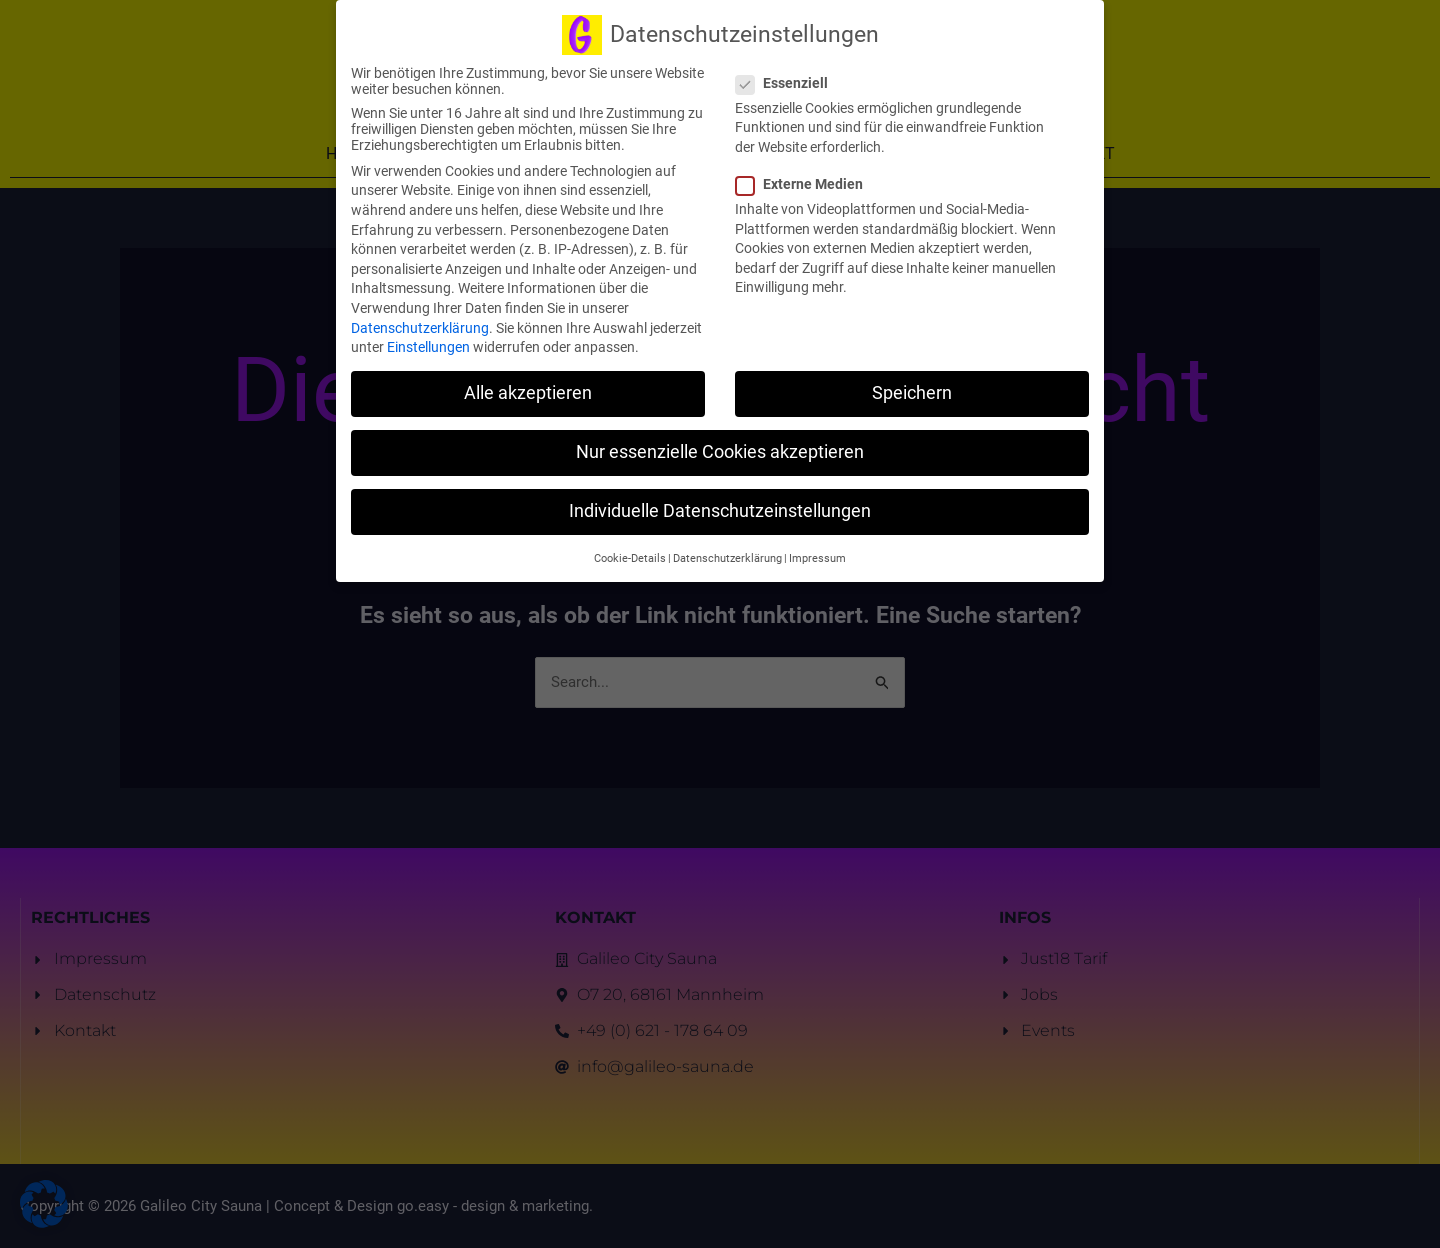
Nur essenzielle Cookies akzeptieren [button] (720, 440)
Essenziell (788, 71)
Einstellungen (428, 335)
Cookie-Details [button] (630, 546)
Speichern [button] (912, 381)
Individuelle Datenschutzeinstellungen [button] (720, 500)
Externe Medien (805, 172)
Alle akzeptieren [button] (528, 381)
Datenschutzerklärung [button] (727, 546)
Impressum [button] (817, 546)
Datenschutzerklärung (420, 316)
